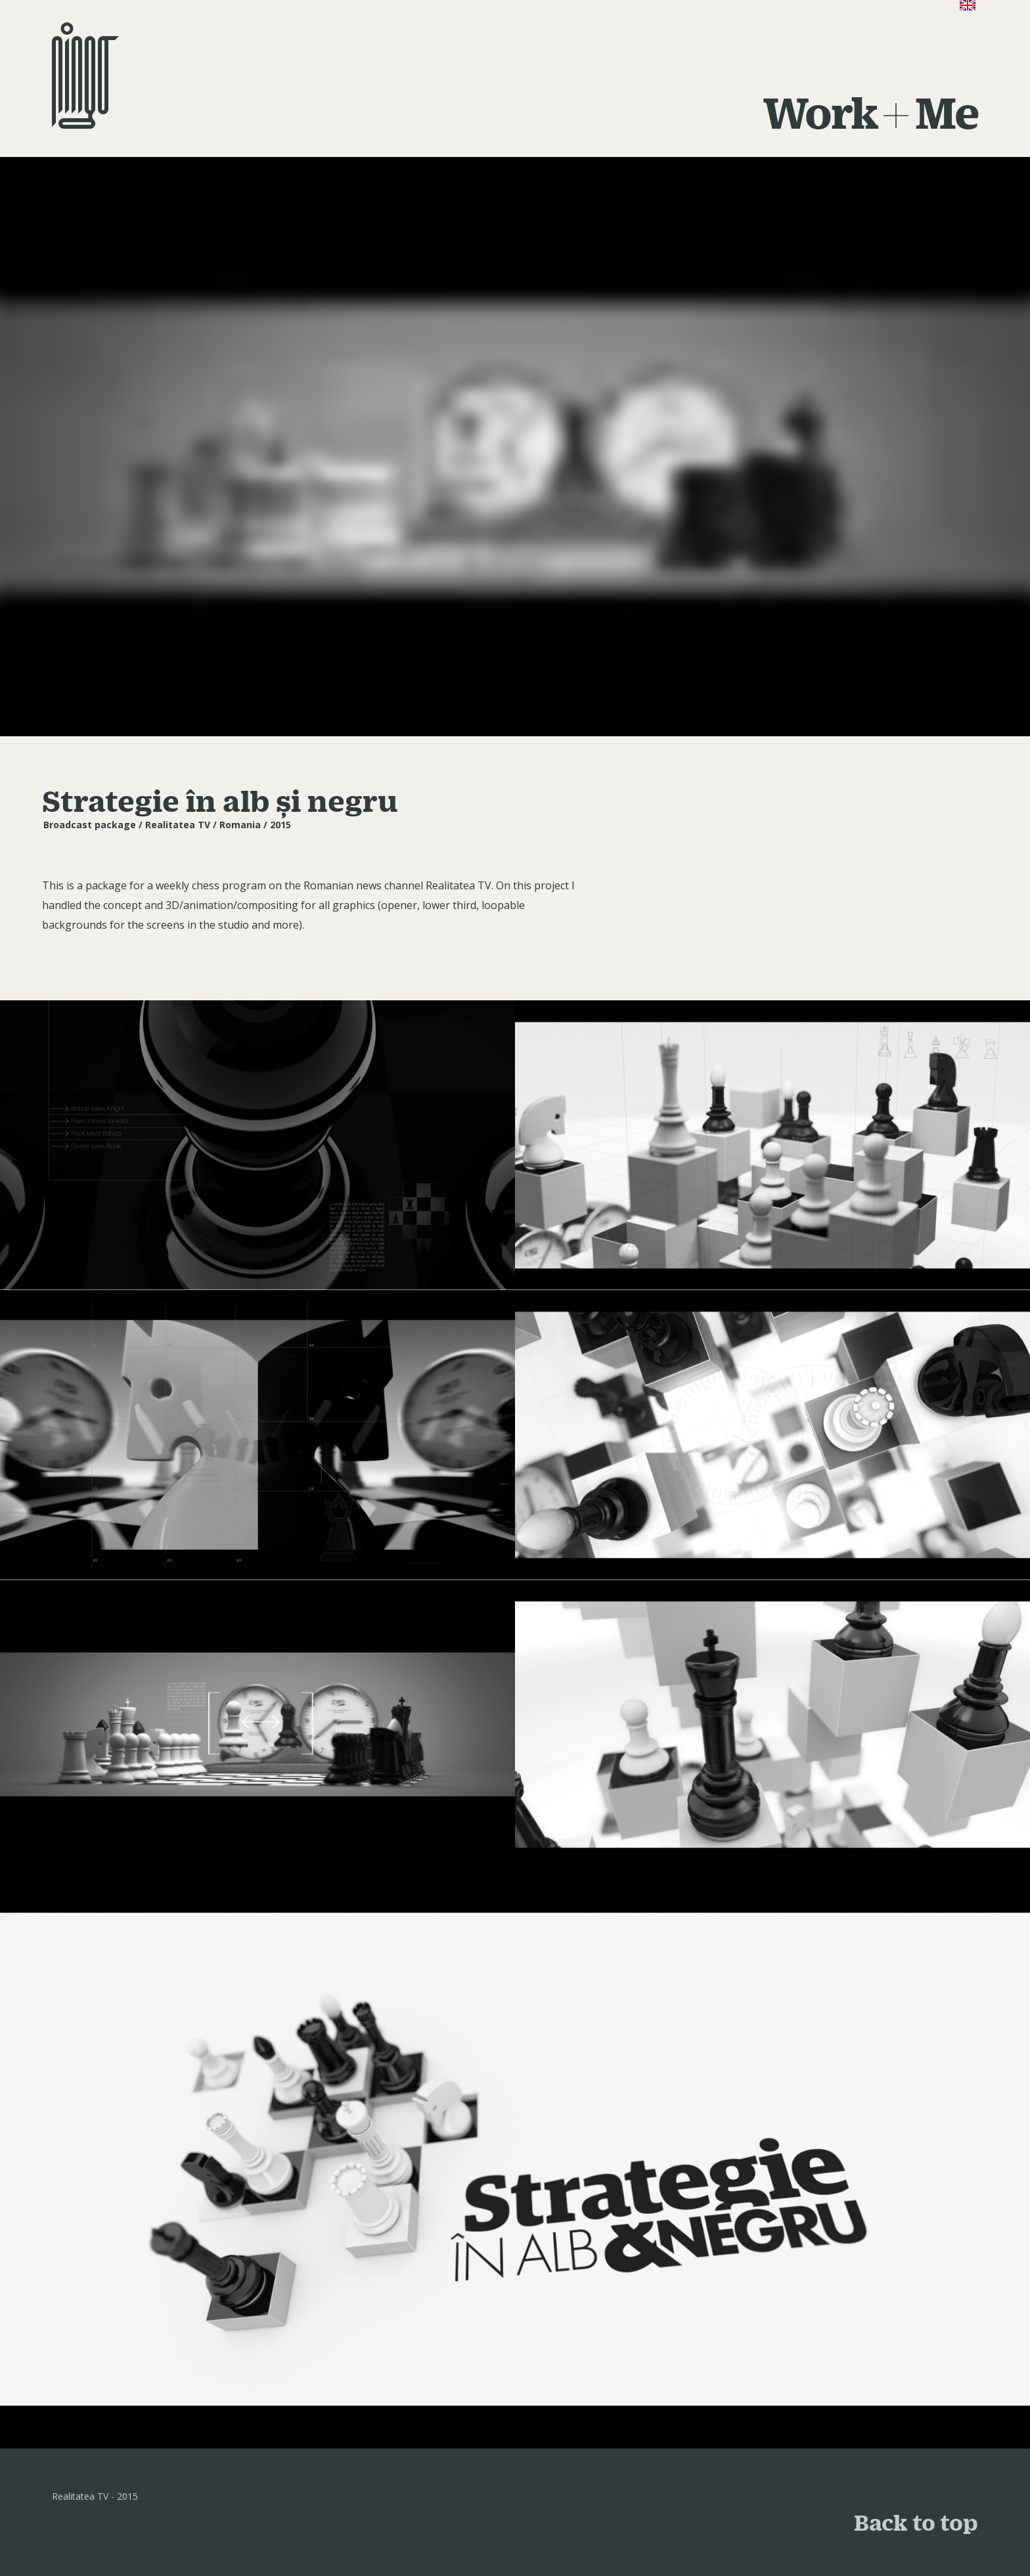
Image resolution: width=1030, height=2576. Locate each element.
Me (946, 111)
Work (820, 111)
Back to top (916, 2522)
